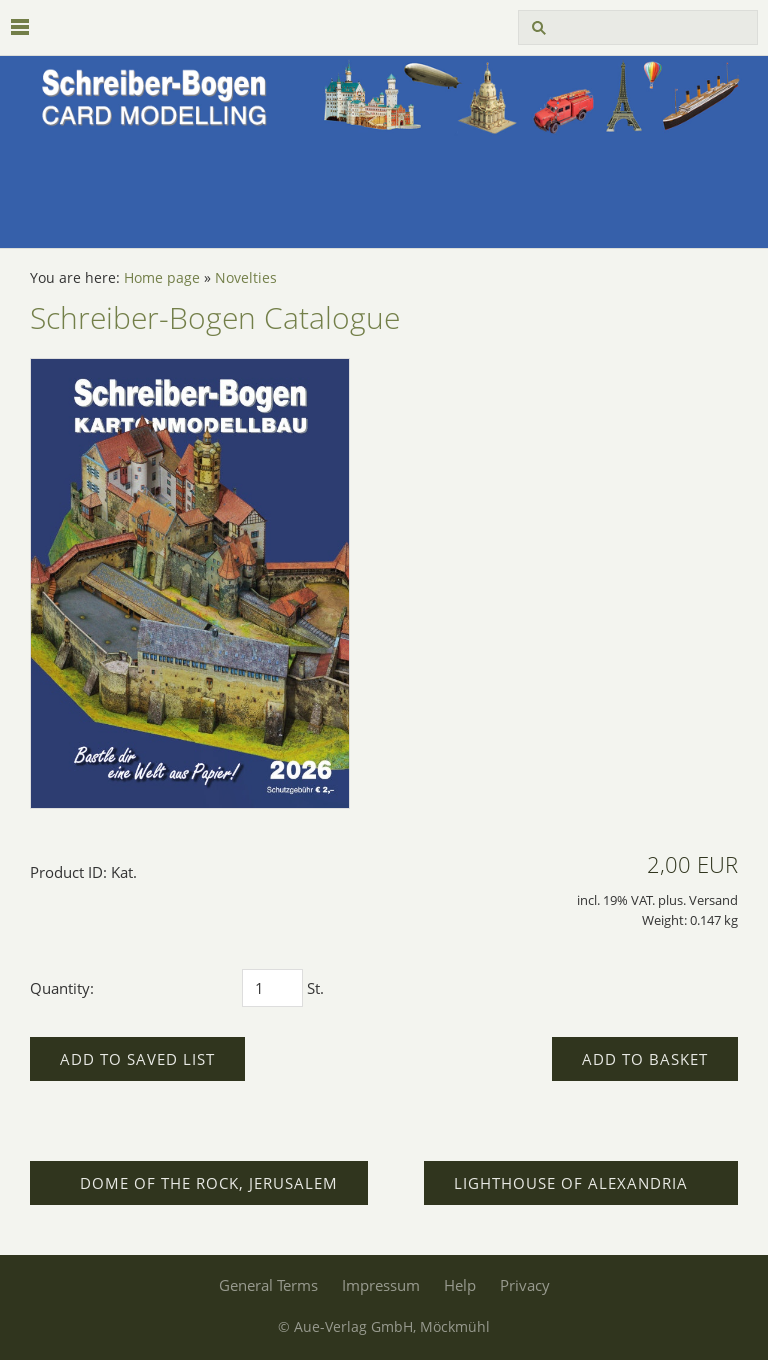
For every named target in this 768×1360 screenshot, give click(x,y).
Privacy (525, 1285)
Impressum (381, 1285)
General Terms (268, 1285)
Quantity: (62, 988)
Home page (162, 278)
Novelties (246, 278)
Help (460, 1285)
